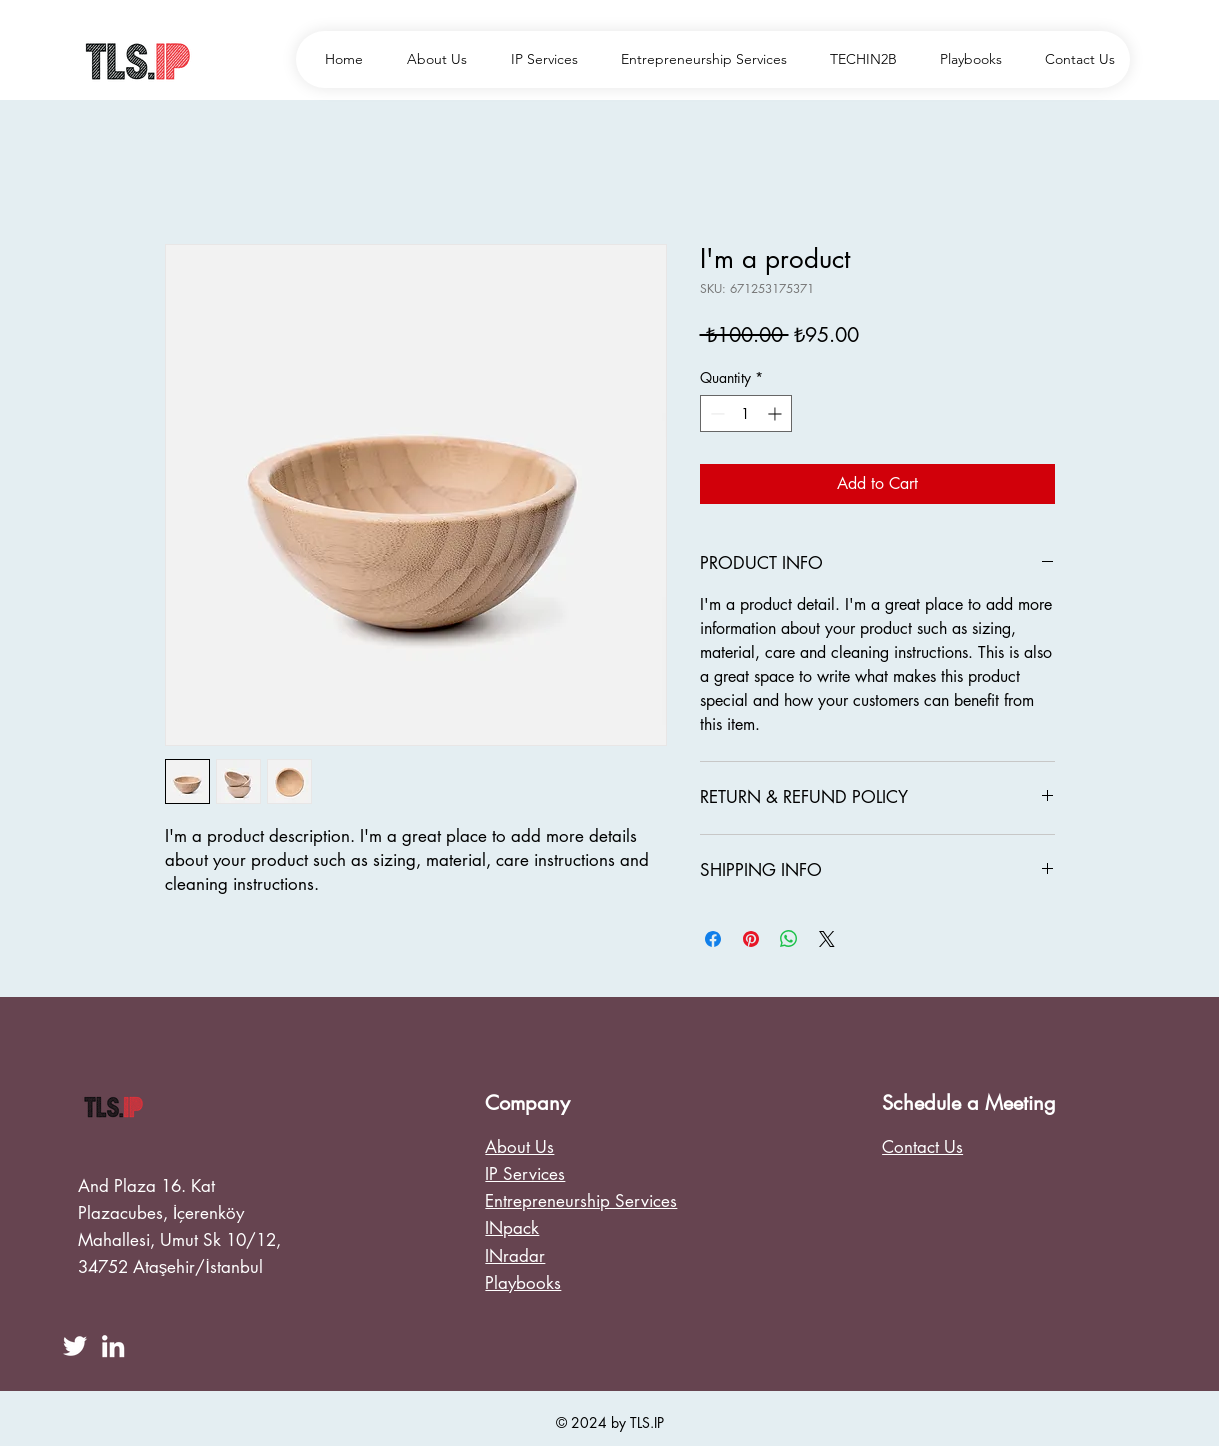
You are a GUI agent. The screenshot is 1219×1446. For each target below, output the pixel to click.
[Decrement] (715, 413)
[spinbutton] (746, 413)
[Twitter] (75, 1346)
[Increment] (776, 413)
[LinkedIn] (113, 1346)
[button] (857, 59)
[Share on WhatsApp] (789, 939)
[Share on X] (827, 939)
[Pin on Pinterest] (751, 939)
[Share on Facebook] (713, 939)
